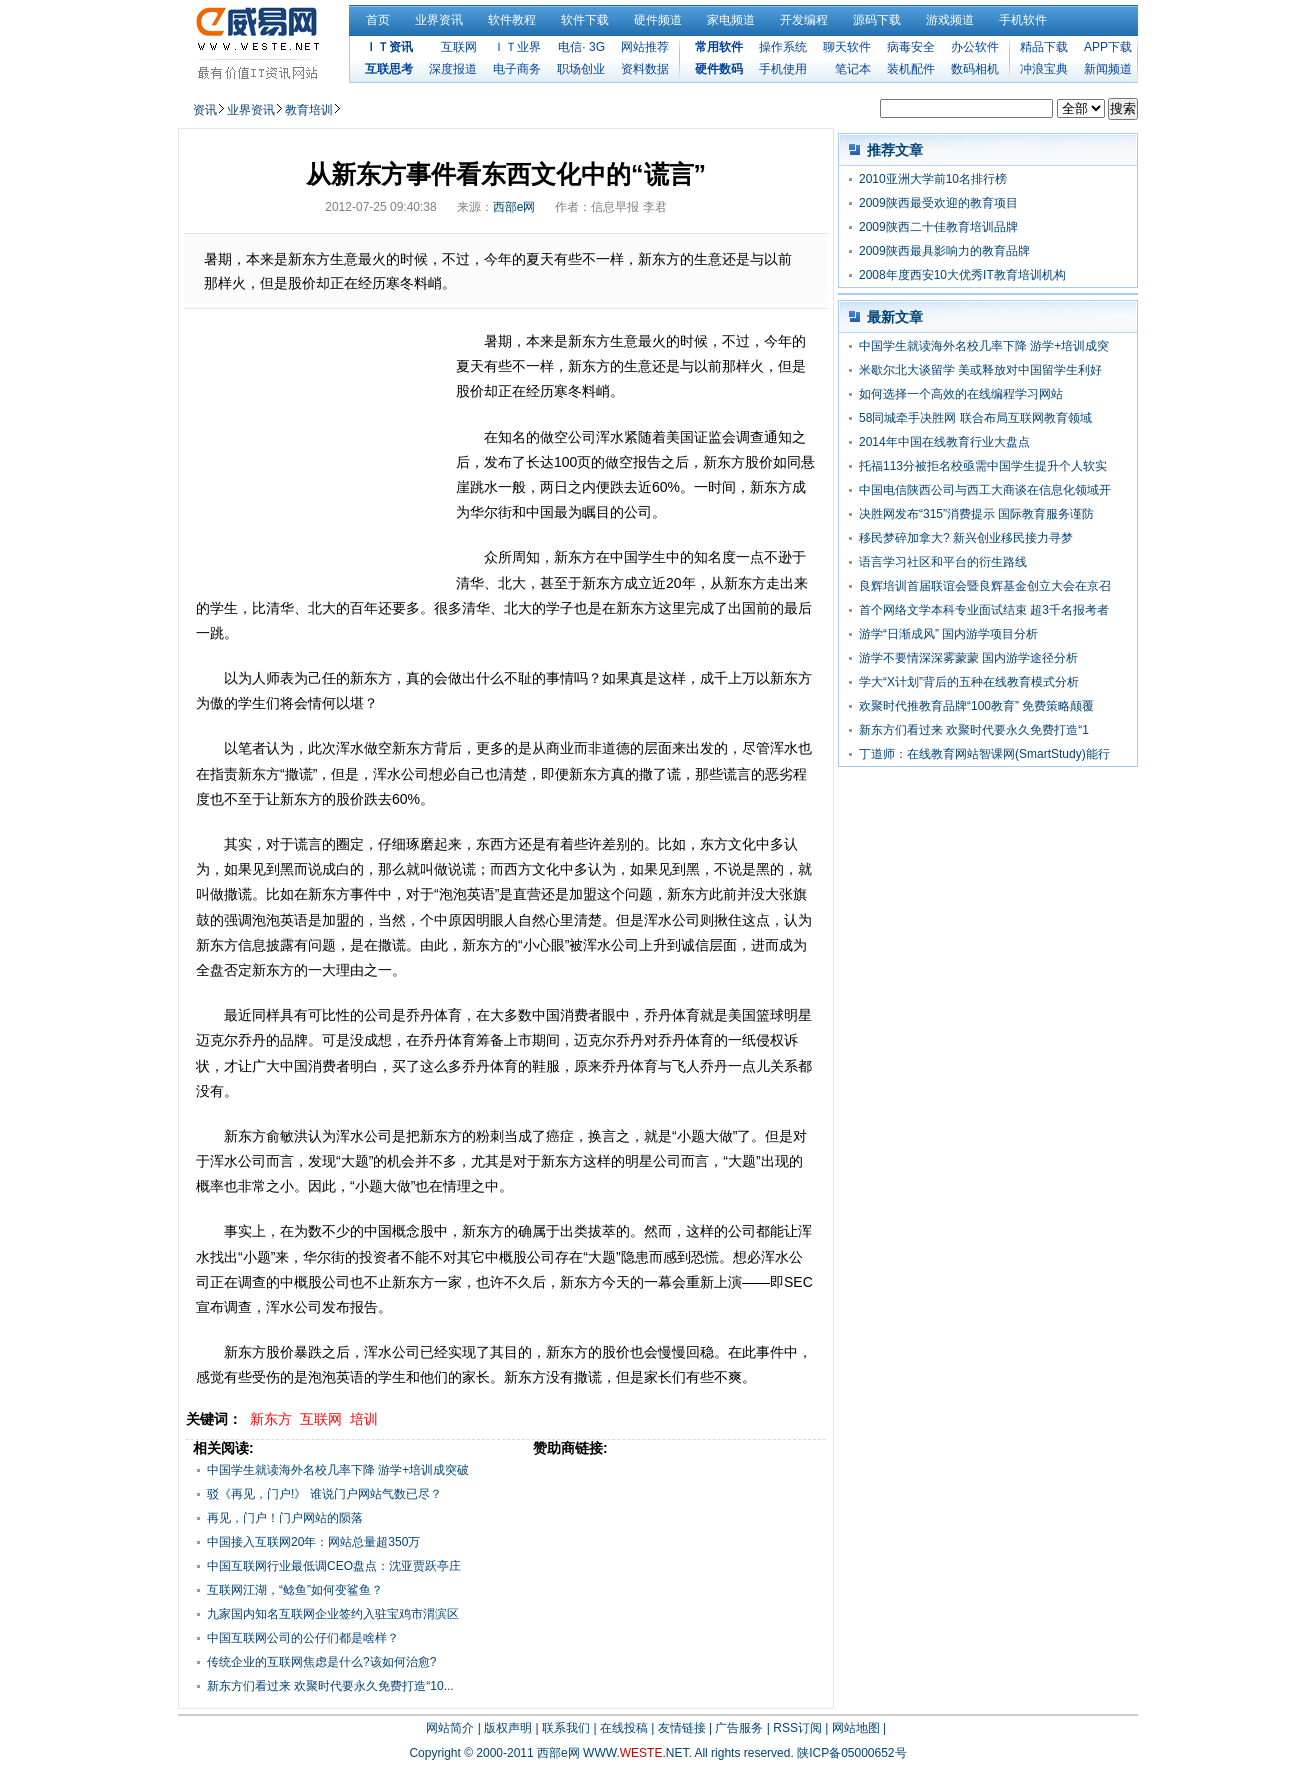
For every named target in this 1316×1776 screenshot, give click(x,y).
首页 (378, 20)
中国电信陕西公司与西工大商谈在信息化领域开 (985, 490)
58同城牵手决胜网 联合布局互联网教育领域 (975, 418)
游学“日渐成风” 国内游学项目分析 (948, 634)
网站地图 (856, 1728)
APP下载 (1108, 47)
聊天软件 (847, 47)
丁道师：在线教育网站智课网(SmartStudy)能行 (984, 754)
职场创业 (581, 69)
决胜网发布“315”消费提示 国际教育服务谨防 (976, 514)
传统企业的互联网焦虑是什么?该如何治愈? (321, 1662)
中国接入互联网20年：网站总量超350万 (313, 1542)
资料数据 (645, 69)
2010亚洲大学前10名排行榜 (933, 179)
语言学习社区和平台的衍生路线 (943, 562)
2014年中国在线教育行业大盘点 (944, 442)
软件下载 (585, 20)
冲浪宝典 (1044, 69)
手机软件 (1023, 20)
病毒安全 (911, 47)
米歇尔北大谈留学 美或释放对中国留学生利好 (980, 370)
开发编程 (804, 20)
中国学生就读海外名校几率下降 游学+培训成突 (984, 346)
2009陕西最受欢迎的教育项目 (938, 203)
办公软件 (975, 47)
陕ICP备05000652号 (851, 1753)
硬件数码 (719, 69)
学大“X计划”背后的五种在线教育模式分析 (969, 682)
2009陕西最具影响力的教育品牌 (944, 251)
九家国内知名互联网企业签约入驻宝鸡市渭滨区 (333, 1614)
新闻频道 (1108, 69)
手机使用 (783, 69)
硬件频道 (658, 20)
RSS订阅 (797, 1728)
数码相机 (975, 69)
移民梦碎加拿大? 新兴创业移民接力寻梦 (966, 538)
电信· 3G (581, 47)
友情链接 (682, 1728)
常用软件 (719, 47)
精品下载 (1044, 47)
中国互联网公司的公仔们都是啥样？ (303, 1638)
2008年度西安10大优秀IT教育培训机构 (962, 275)
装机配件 (911, 69)
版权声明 (508, 1728)
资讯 (205, 110)
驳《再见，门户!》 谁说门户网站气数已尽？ (324, 1494)
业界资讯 (439, 20)
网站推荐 (645, 47)
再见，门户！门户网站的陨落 (285, 1518)
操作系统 (783, 47)
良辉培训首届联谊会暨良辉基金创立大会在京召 (985, 586)
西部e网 (514, 207)
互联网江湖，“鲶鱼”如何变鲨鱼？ (295, 1590)
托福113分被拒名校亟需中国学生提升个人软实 (983, 466)
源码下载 (877, 20)
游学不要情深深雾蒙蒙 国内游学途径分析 (968, 658)
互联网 (459, 47)
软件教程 (512, 20)
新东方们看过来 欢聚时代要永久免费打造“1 (974, 730)
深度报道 (453, 69)
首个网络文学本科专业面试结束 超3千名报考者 (984, 610)
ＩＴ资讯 (389, 47)
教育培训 (309, 110)
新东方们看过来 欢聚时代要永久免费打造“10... (330, 1686)
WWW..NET (635, 1753)
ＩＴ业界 (517, 47)
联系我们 (566, 1728)
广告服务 (739, 1728)
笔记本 (853, 69)
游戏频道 (950, 20)
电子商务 (517, 69)
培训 (364, 1419)
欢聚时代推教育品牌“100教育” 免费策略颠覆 (976, 706)
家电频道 (731, 20)
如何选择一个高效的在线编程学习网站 (961, 394)
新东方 (271, 1419)
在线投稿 (624, 1728)
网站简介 (450, 1728)
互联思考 (389, 69)
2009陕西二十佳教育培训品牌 (938, 227)
